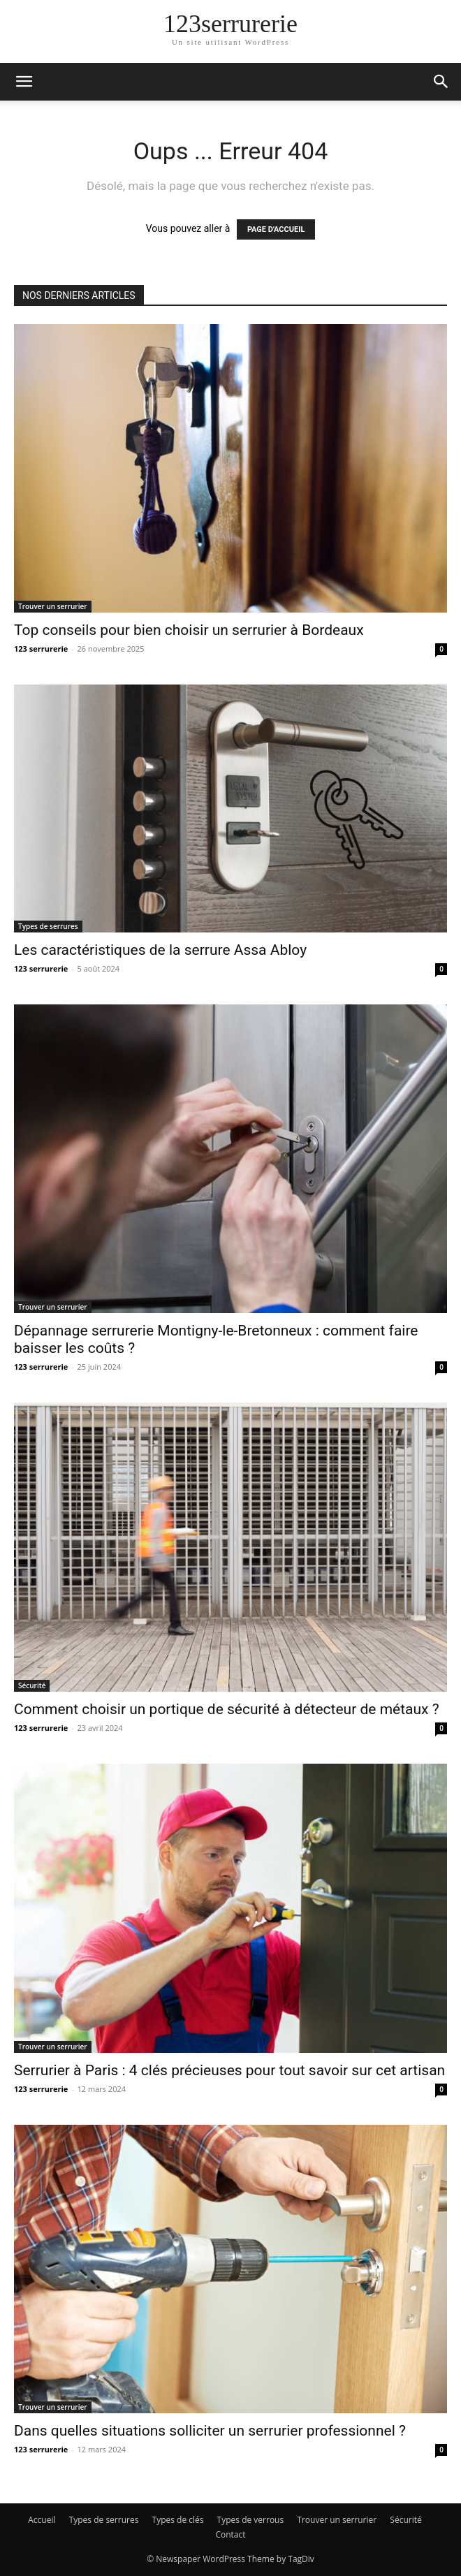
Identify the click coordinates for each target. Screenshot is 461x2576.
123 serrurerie (41, 648)
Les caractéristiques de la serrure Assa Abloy (160, 950)
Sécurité (31, 1685)
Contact (230, 2534)
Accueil (41, 2520)
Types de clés (178, 2520)
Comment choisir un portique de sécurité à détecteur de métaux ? (226, 1709)
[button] (23, 82)
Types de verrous (250, 2520)
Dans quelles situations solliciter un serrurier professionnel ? (210, 2430)
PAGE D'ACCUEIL (276, 229)
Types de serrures (48, 926)
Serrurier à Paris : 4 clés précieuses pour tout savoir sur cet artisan (229, 2070)
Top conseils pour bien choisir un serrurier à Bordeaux (189, 630)
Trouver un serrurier (52, 606)
